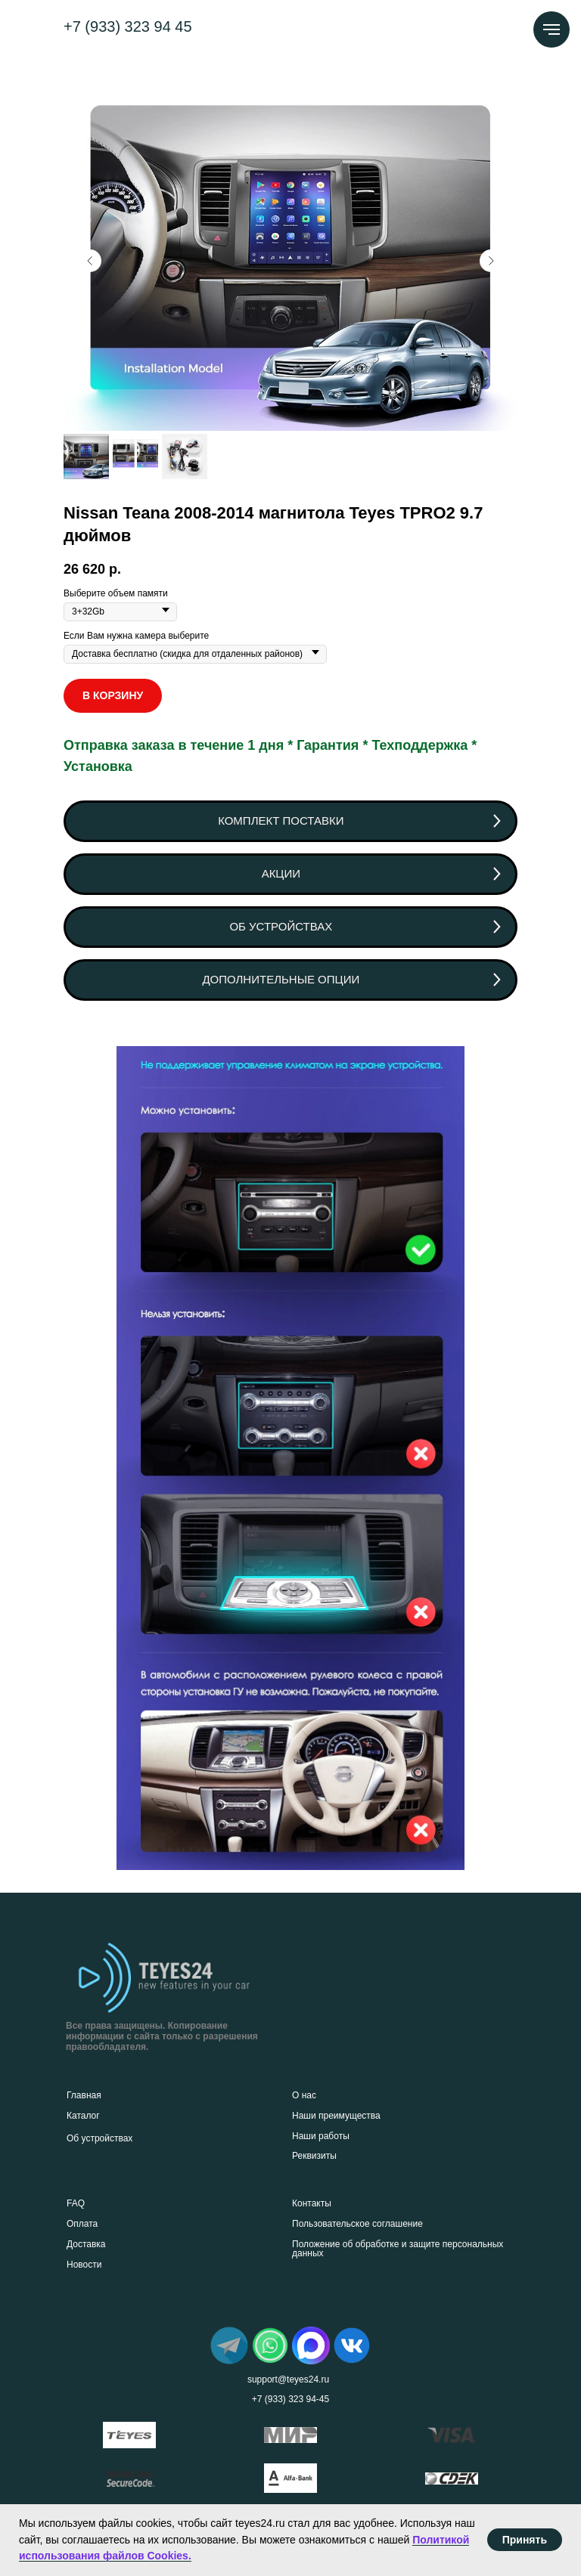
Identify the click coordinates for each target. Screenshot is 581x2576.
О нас (304, 2095)
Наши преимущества (336, 2115)
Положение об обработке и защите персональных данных (397, 2249)
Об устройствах (99, 2138)
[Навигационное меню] (551, 29)
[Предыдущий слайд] (90, 260)
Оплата (82, 2223)
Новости (84, 2264)
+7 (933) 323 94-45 (290, 2399)
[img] (229, 2345)
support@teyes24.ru (288, 2379)
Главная (84, 2095)
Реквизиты (314, 2155)
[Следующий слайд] (491, 260)
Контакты (311, 2203)
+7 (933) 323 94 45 (128, 26)
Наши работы (321, 2136)
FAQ (76, 2203)
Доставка (86, 2244)
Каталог (83, 2115)
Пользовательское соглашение (357, 2223)
